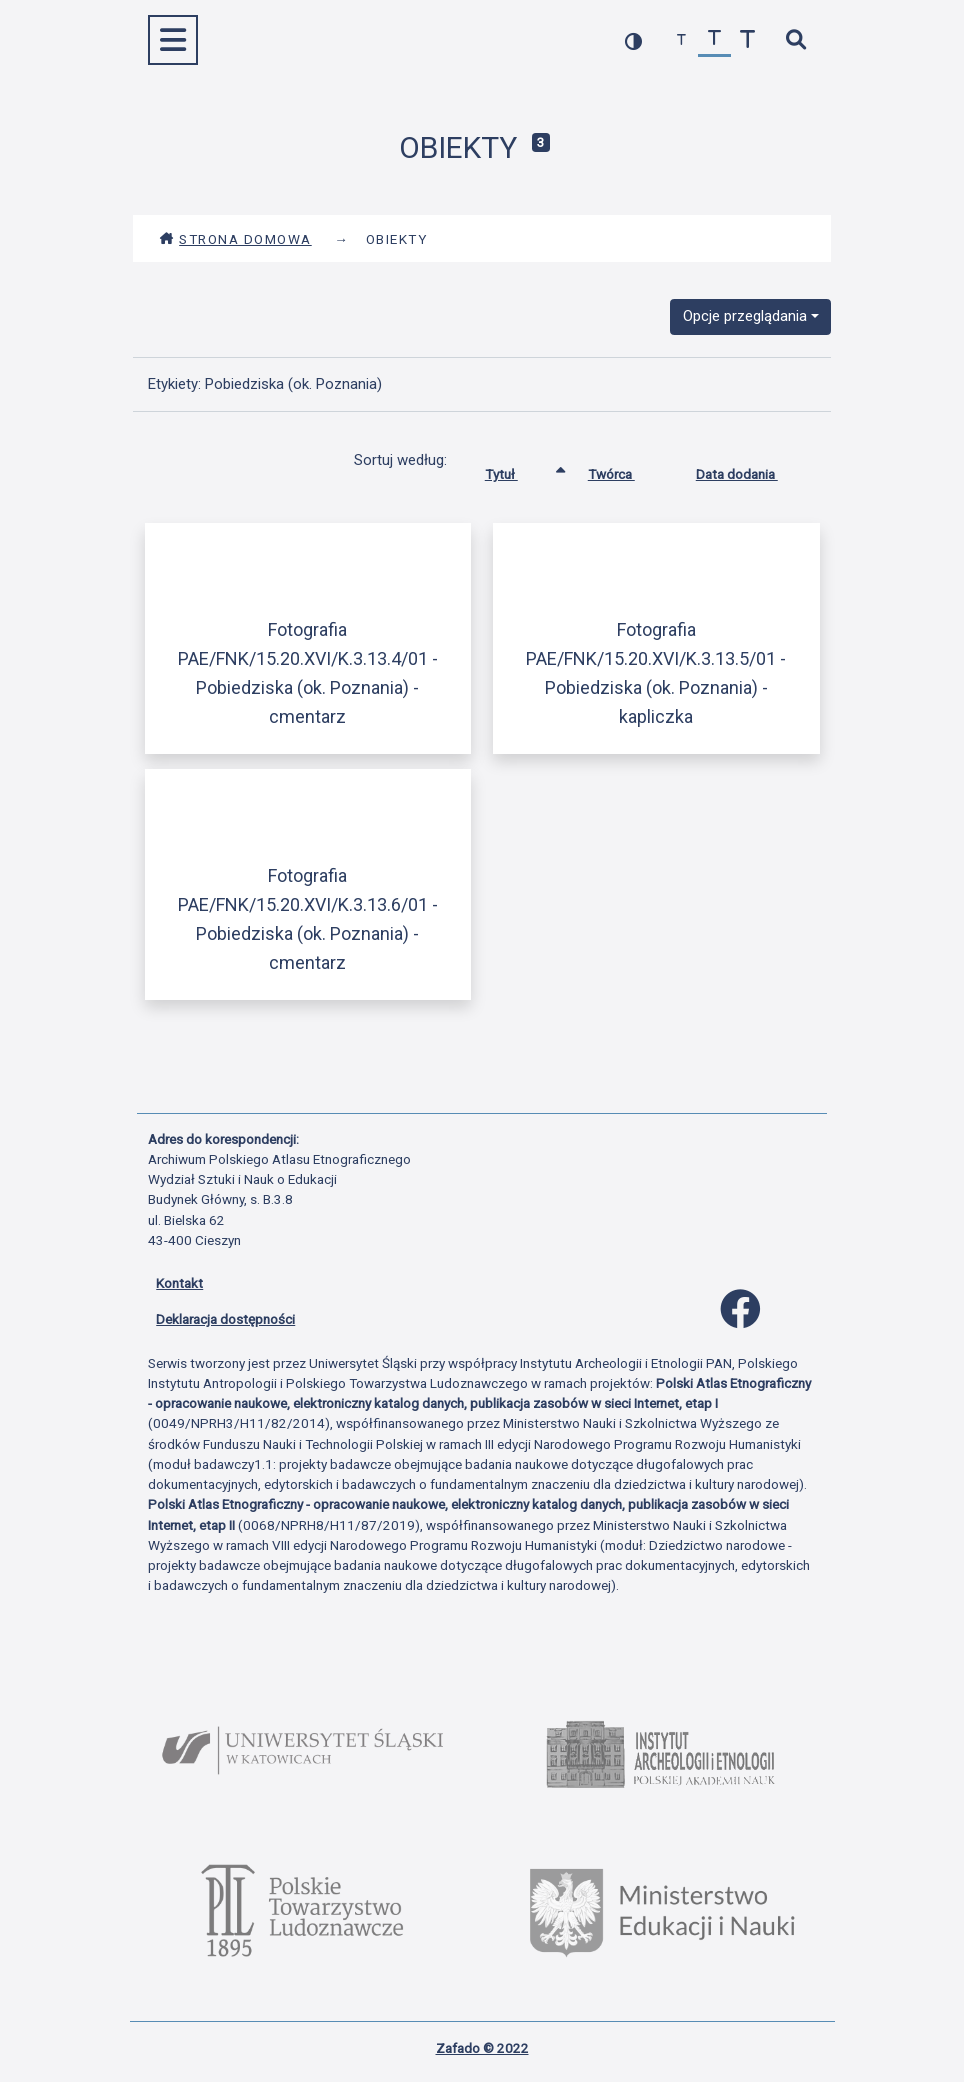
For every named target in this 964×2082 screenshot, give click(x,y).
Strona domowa (235, 239)
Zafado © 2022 (482, 2048)
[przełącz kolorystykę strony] (633, 40)
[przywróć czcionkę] (714, 40)
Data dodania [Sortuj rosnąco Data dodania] (752, 470)
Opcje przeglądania (745, 316)
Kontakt (179, 1283)
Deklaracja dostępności (225, 1319)
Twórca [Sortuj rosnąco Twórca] (626, 470)
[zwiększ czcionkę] (747, 40)
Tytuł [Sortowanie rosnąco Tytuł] (516, 470)
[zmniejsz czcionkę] (681, 40)
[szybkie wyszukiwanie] (795, 40)
